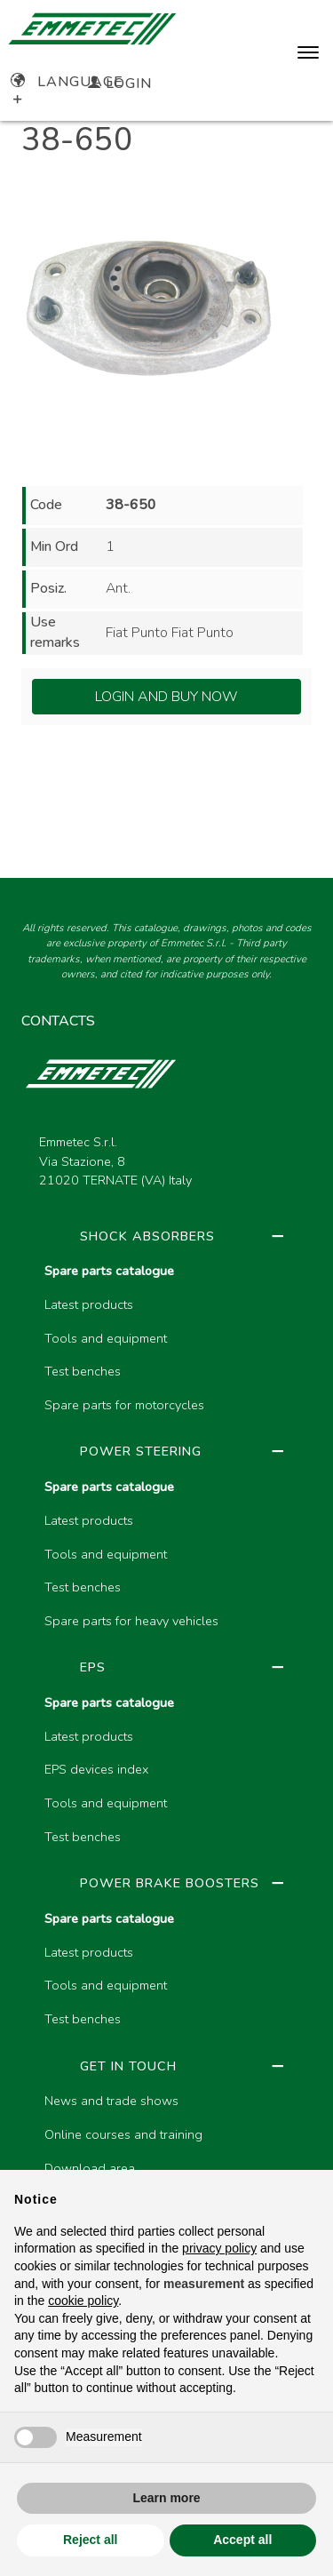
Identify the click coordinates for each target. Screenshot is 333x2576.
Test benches (82, 1371)
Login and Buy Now (166, 696)
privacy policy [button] (219, 2248)
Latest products (88, 1304)
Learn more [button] (166, 2498)
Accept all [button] (242, 2539)
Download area (89, 2168)
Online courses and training (123, 2134)
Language (67, 82)
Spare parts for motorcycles (124, 1405)
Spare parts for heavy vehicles (131, 1621)
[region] (166, 1767)
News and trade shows (111, 2100)
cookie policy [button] (83, 2300)
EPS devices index (96, 1769)
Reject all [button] (90, 2539)
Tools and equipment (105, 1338)
